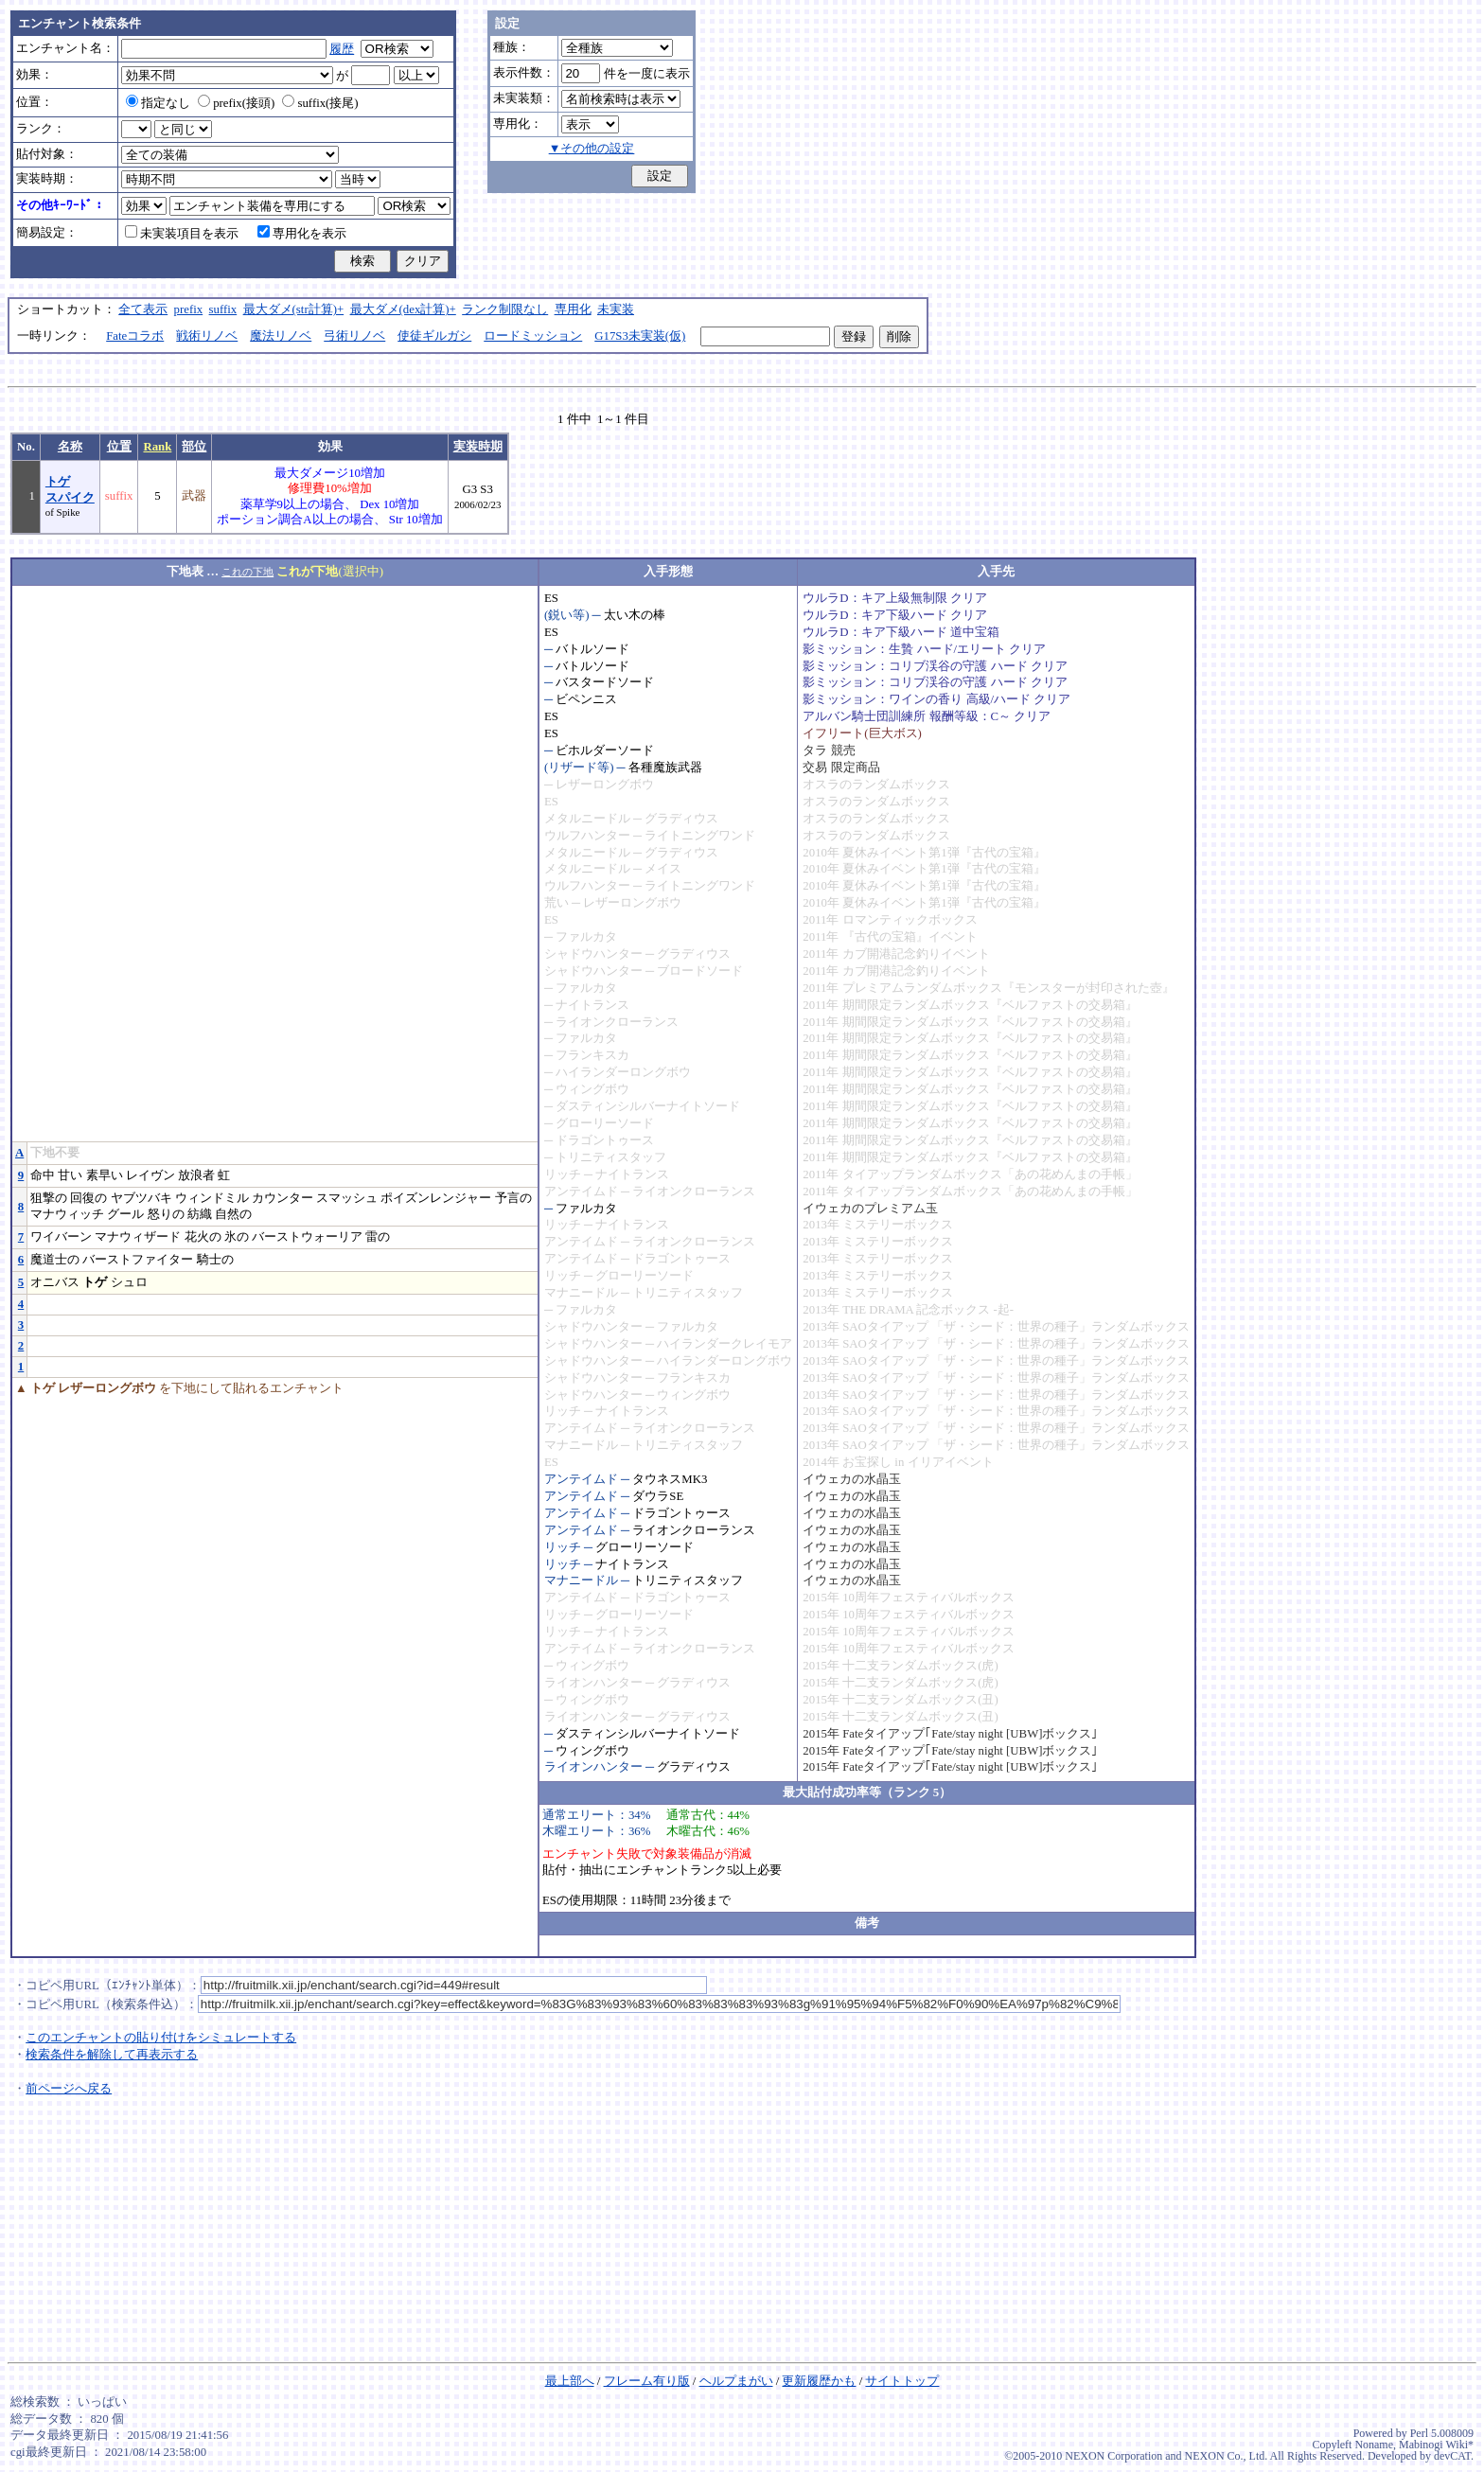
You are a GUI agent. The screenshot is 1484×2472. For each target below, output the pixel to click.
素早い (104, 1175)
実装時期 (478, 446)
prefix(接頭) (236, 103)
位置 (119, 446)
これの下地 (247, 571)
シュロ (129, 1282)
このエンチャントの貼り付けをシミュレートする (161, 2037)
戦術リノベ (207, 336)
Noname (1373, 2444)
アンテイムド (581, 1191)
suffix (223, 309)
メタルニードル (587, 818)
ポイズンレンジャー (435, 1198)
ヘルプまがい (736, 2381)
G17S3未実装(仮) (639, 336)
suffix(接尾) (320, 103)
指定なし (158, 103)
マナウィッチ (67, 1214)
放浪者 (196, 1175)
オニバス (55, 1282)
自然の (233, 1214)
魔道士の (55, 1259)
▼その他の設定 (592, 148)
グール (125, 1214)
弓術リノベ (354, 336)
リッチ (562, 1174)
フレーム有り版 (647, 2381)
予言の (513, 1198)
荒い (556, 902)
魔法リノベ (280, 336)
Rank (157, 446)
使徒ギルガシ (434, 336)
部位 (194, 446)
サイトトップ (902, 2381)
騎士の (215, 1259)
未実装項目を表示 (181, 233)
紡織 (199, 1214)
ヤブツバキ (141, 1198)
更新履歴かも (819, 2381)
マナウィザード (138, 1237)
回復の (88, 1198)
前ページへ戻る (69, 2088)
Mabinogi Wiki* (1436, 2444)
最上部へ (569, 2381)
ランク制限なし (505, 309)
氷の (236, 1237)
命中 (42, 1175)
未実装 (615, 309)
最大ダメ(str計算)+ (293, 309)
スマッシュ (347, 1198)
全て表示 (143, 309)
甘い (70, 1175)
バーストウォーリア (307, 1237)
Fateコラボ (135, 336)
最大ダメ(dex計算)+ (403, 309)
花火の (203, 1237)
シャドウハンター (593, 954)
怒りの (166, 1214)
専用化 (573, 309)
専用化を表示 (301, 233)
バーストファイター (137, 1259)
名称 (70, 446)
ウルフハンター (587, 835)
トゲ (94, 1282)
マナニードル (581, 1292)
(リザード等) (579, 767)
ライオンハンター (593, 1682)
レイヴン (150, 1175)
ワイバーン (61, 1237)
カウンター (282, 1198)
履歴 (341, 49)
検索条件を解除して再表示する (112, 2054)
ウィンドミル (212, 1198)
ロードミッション (533, 336)
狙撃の (48, 1198)
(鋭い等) (567, 615)
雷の (377, 1237)
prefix (188, 309)
